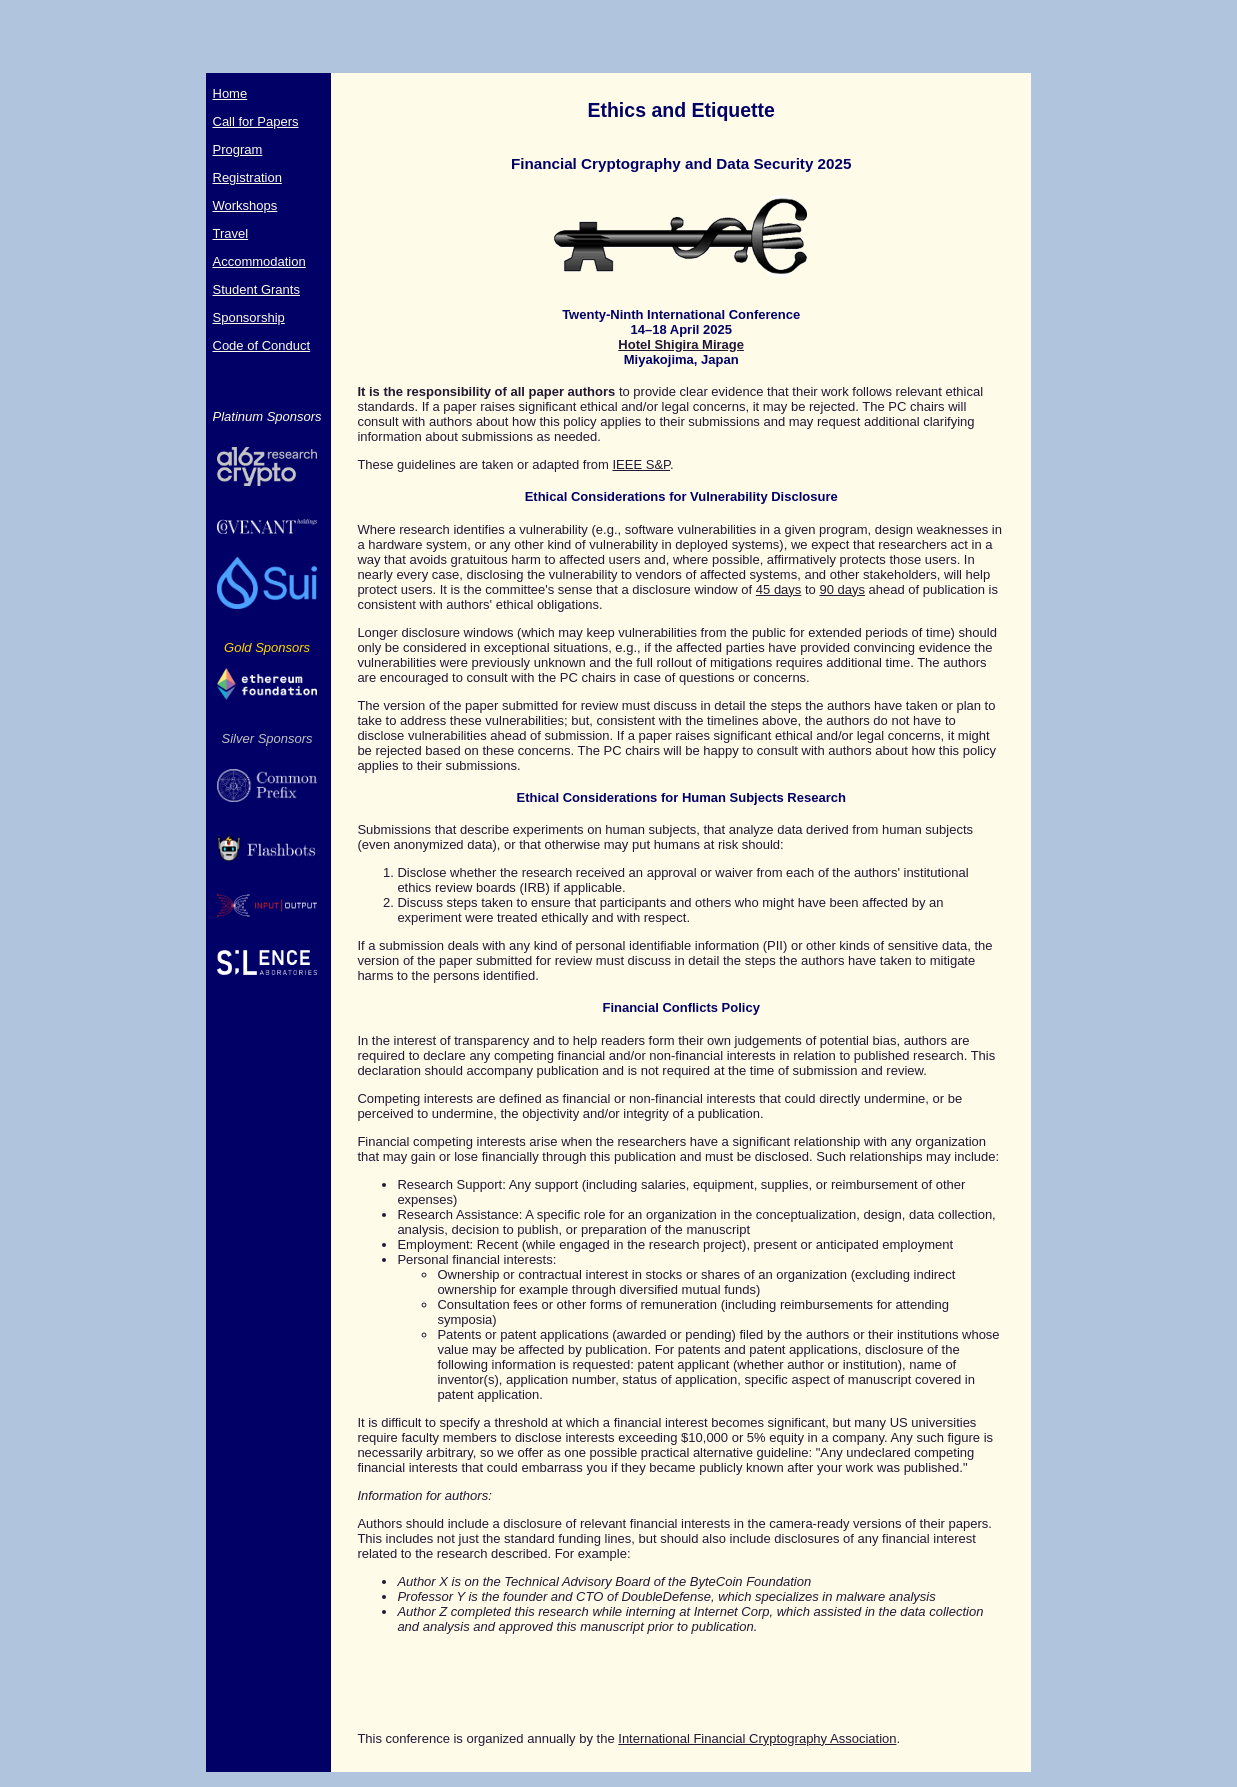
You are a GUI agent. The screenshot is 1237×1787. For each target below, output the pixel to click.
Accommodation (259, 261)
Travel (231, 233)
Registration (247, 177)
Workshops (245, 205)
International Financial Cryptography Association (757, 1738)
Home (230, 93)
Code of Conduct (262, 345)
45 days (779, 589)
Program (238, 149)
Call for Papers (256, 121)
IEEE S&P (641, 464)
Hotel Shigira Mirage (681, 344)
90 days (842, 589)
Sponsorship (249, 317)
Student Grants (256, 289)
